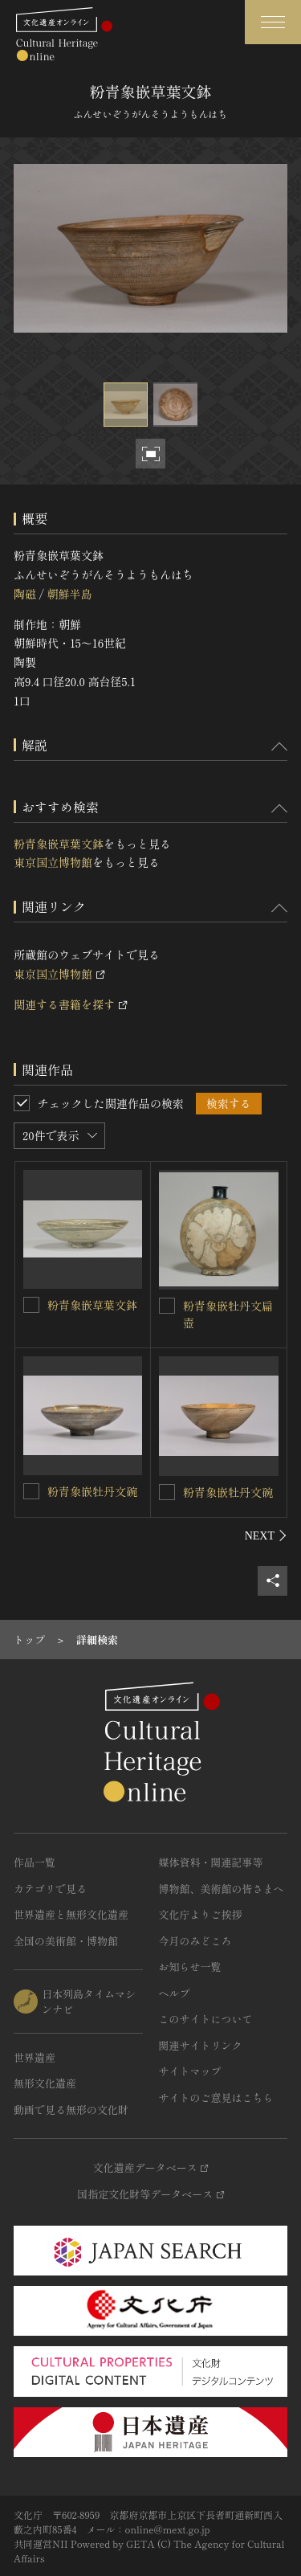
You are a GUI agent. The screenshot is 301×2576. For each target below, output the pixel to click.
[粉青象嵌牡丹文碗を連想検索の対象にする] (31, 1491)
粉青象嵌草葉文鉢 (59, 844)
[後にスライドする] (266, 1535)
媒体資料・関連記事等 (211, 1862)
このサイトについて (206, 2018)
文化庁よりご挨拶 (200, 1914)
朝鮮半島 (69, 594)
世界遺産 (34, 2057)
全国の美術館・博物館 (66, 1940)
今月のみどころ (195, 1940)
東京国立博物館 (53, 862)
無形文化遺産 (45, 2083)
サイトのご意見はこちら (216, 2097)
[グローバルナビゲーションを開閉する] (273, 22)
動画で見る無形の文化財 (71, 2109)
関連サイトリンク (200, 2045)
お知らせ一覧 (190, 1966)
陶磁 (25, 594)
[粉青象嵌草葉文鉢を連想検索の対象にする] (31, 1305)
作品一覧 (34, 1862)
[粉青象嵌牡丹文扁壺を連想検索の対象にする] (167, 1306)
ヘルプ (174, 1993)
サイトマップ (190, 2071)
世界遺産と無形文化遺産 (71, 1914)
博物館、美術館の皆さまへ (221, 1888)
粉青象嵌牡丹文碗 (92, 1491)
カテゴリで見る (50, 1888)
